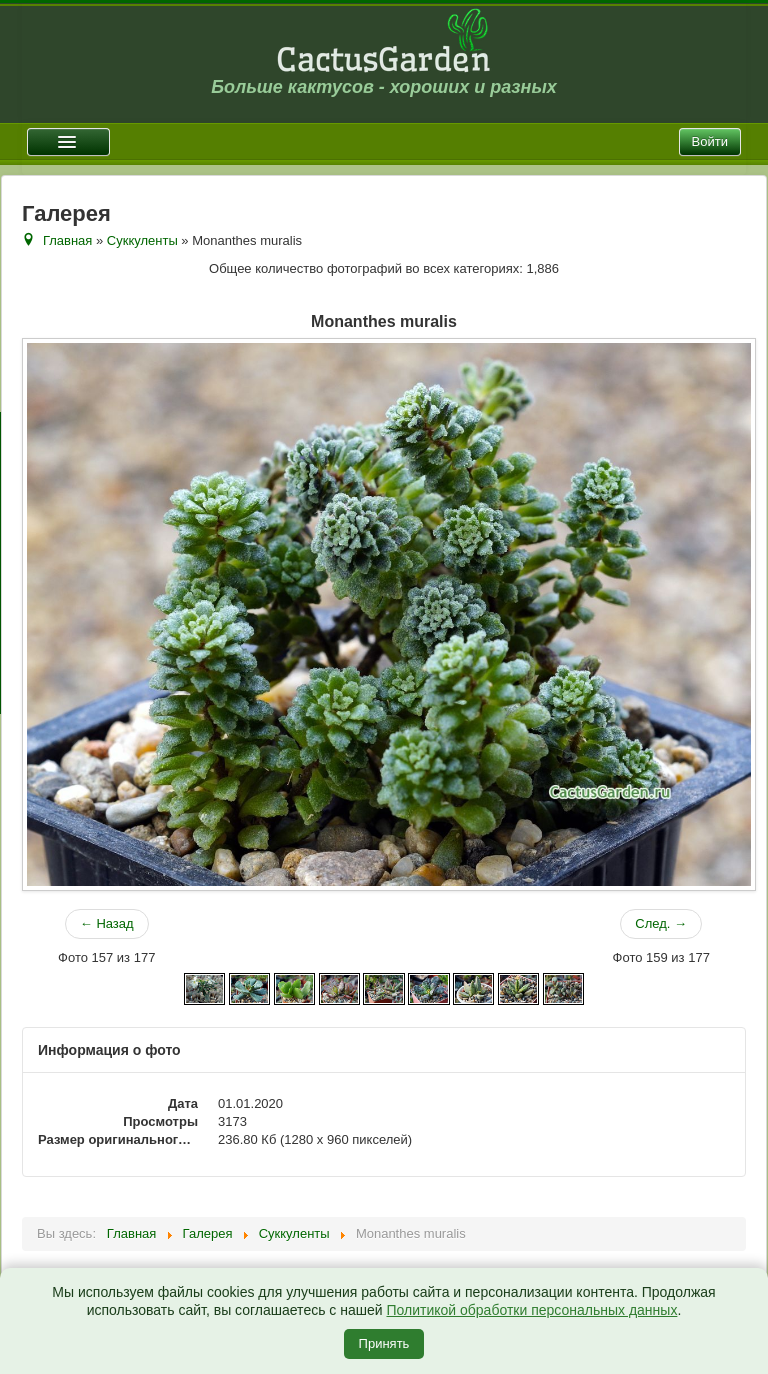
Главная (67, 240)
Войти (710, 141)
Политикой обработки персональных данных (531, 1310)
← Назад (107, 923)
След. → (661, 923)
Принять (384, 1343)
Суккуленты (142, 240)
